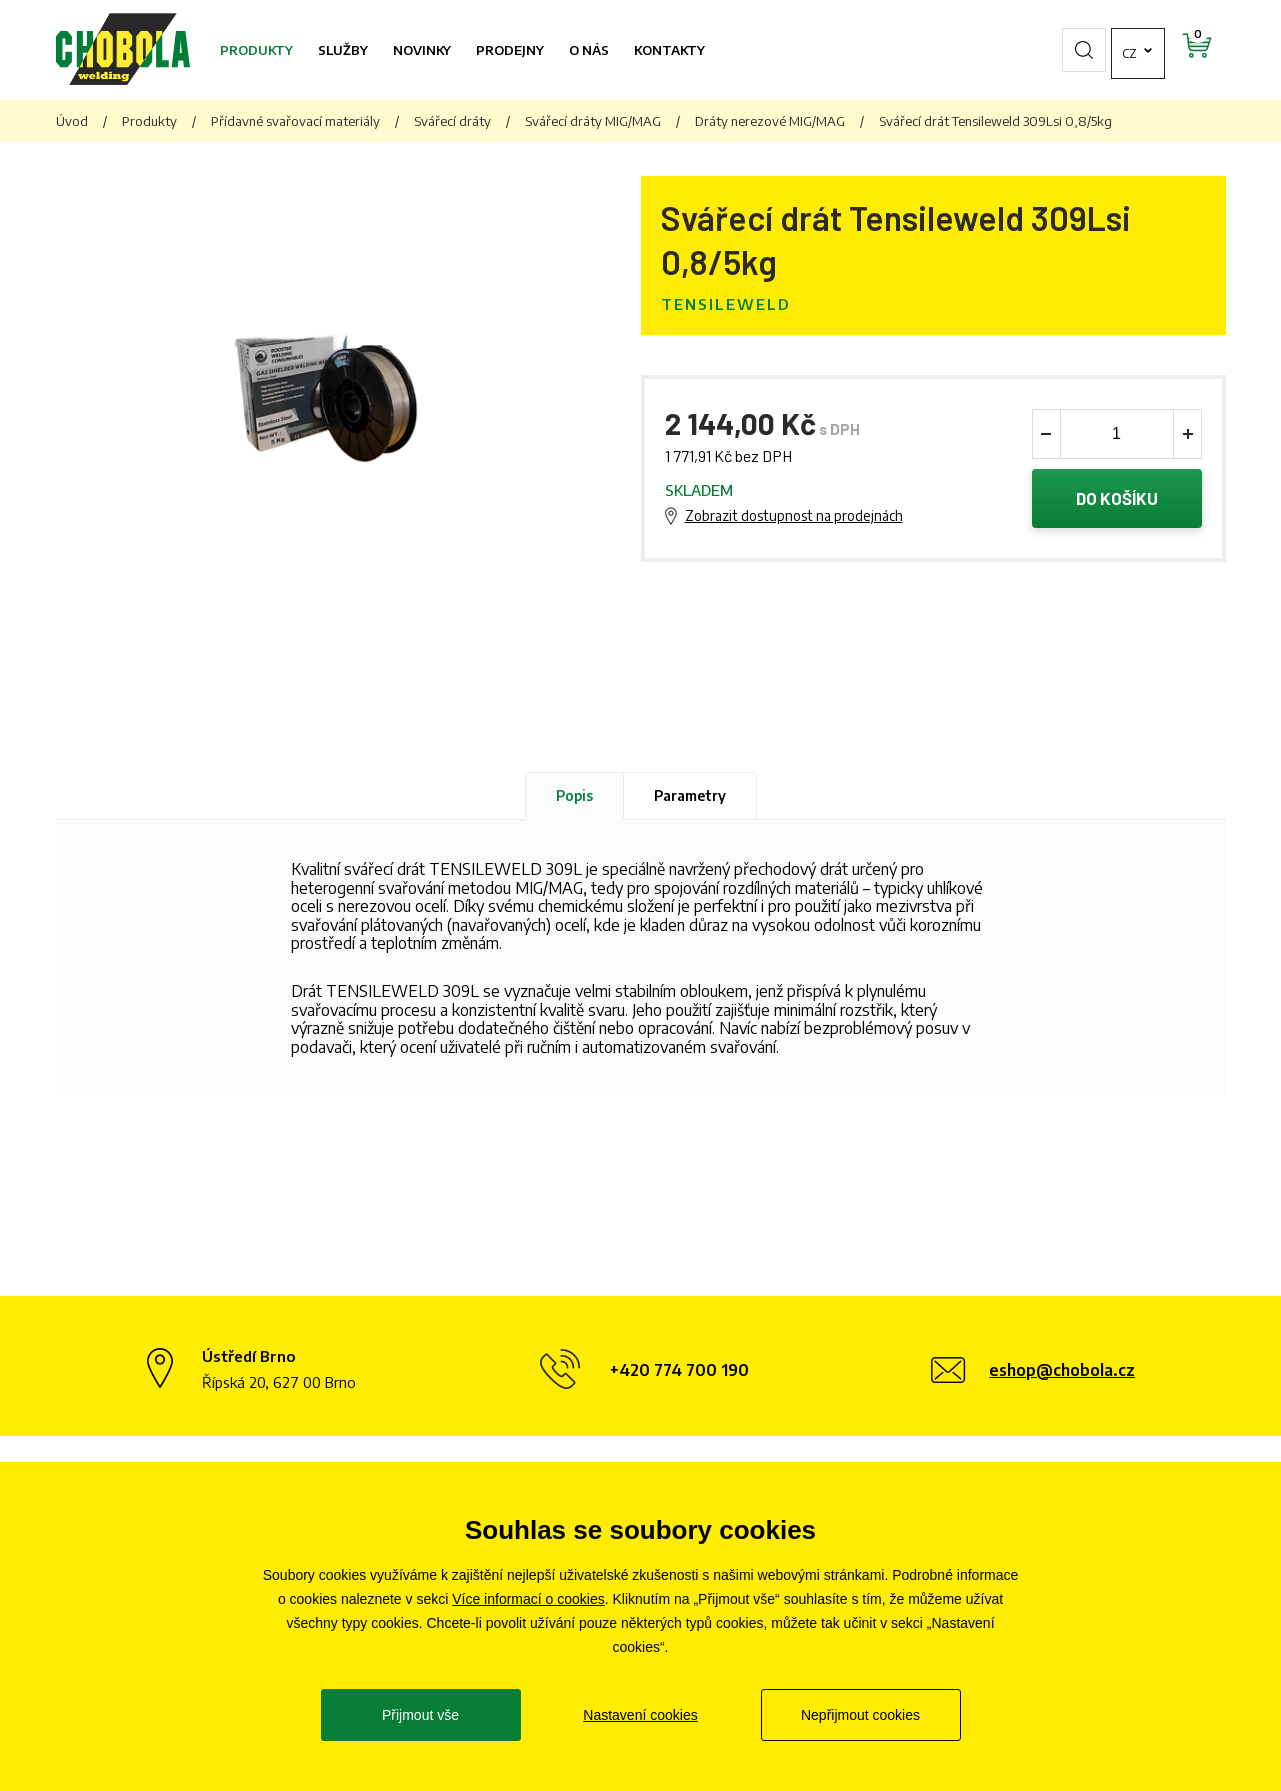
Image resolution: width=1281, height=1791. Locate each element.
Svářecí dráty (452, 121)
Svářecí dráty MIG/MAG (593, 121)
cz (1076, 50)
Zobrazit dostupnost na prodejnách (794, 515)
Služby (343, 50)
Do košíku (1116, 499)
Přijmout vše (420, 1715)
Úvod (72, 121)
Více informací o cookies (528, 1599)
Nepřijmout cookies (860, 1715)
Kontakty (669, 50)
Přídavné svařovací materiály (295, 121)
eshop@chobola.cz (1062, 1370)
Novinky (422, 50)
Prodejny (510, 50)
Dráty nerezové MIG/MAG (770, 121)
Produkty (256, 50)
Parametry (690, 795)
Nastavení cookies (640, 1715)
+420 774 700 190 (679, 1370)
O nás (589, 50)
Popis (574, 795)
